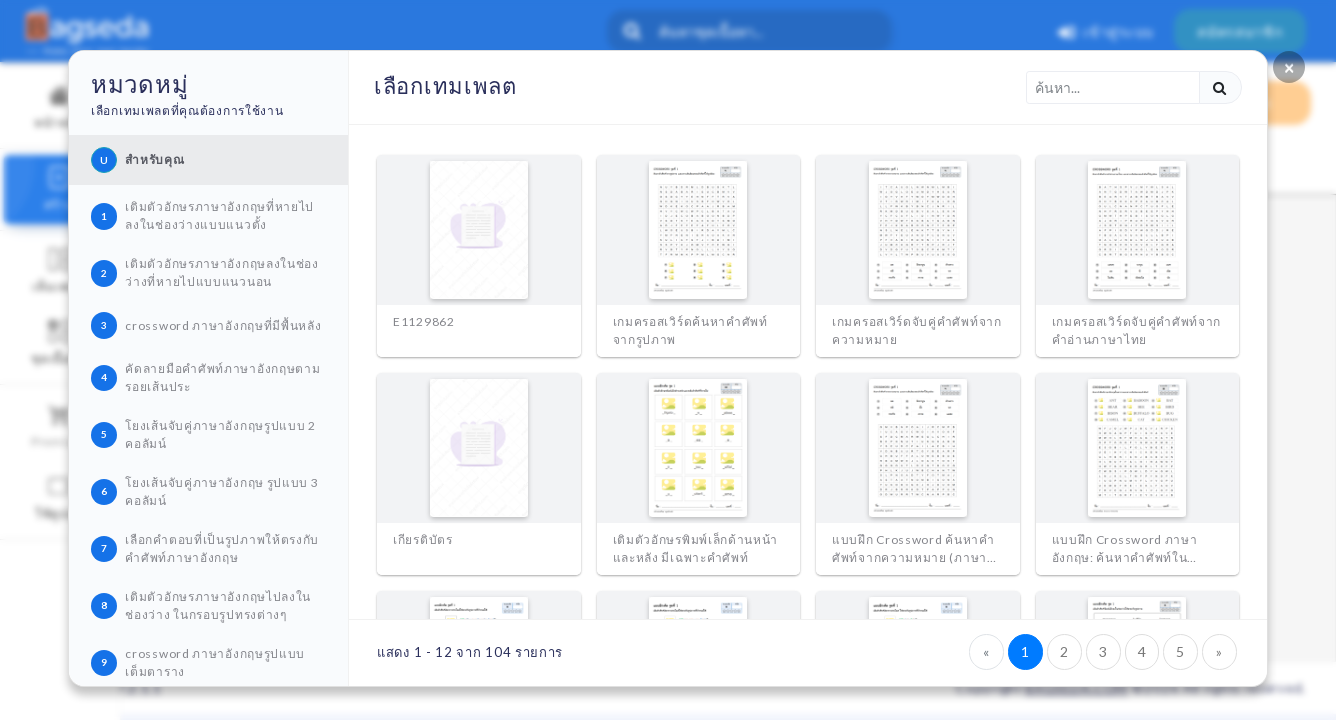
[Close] (1289, 67)
